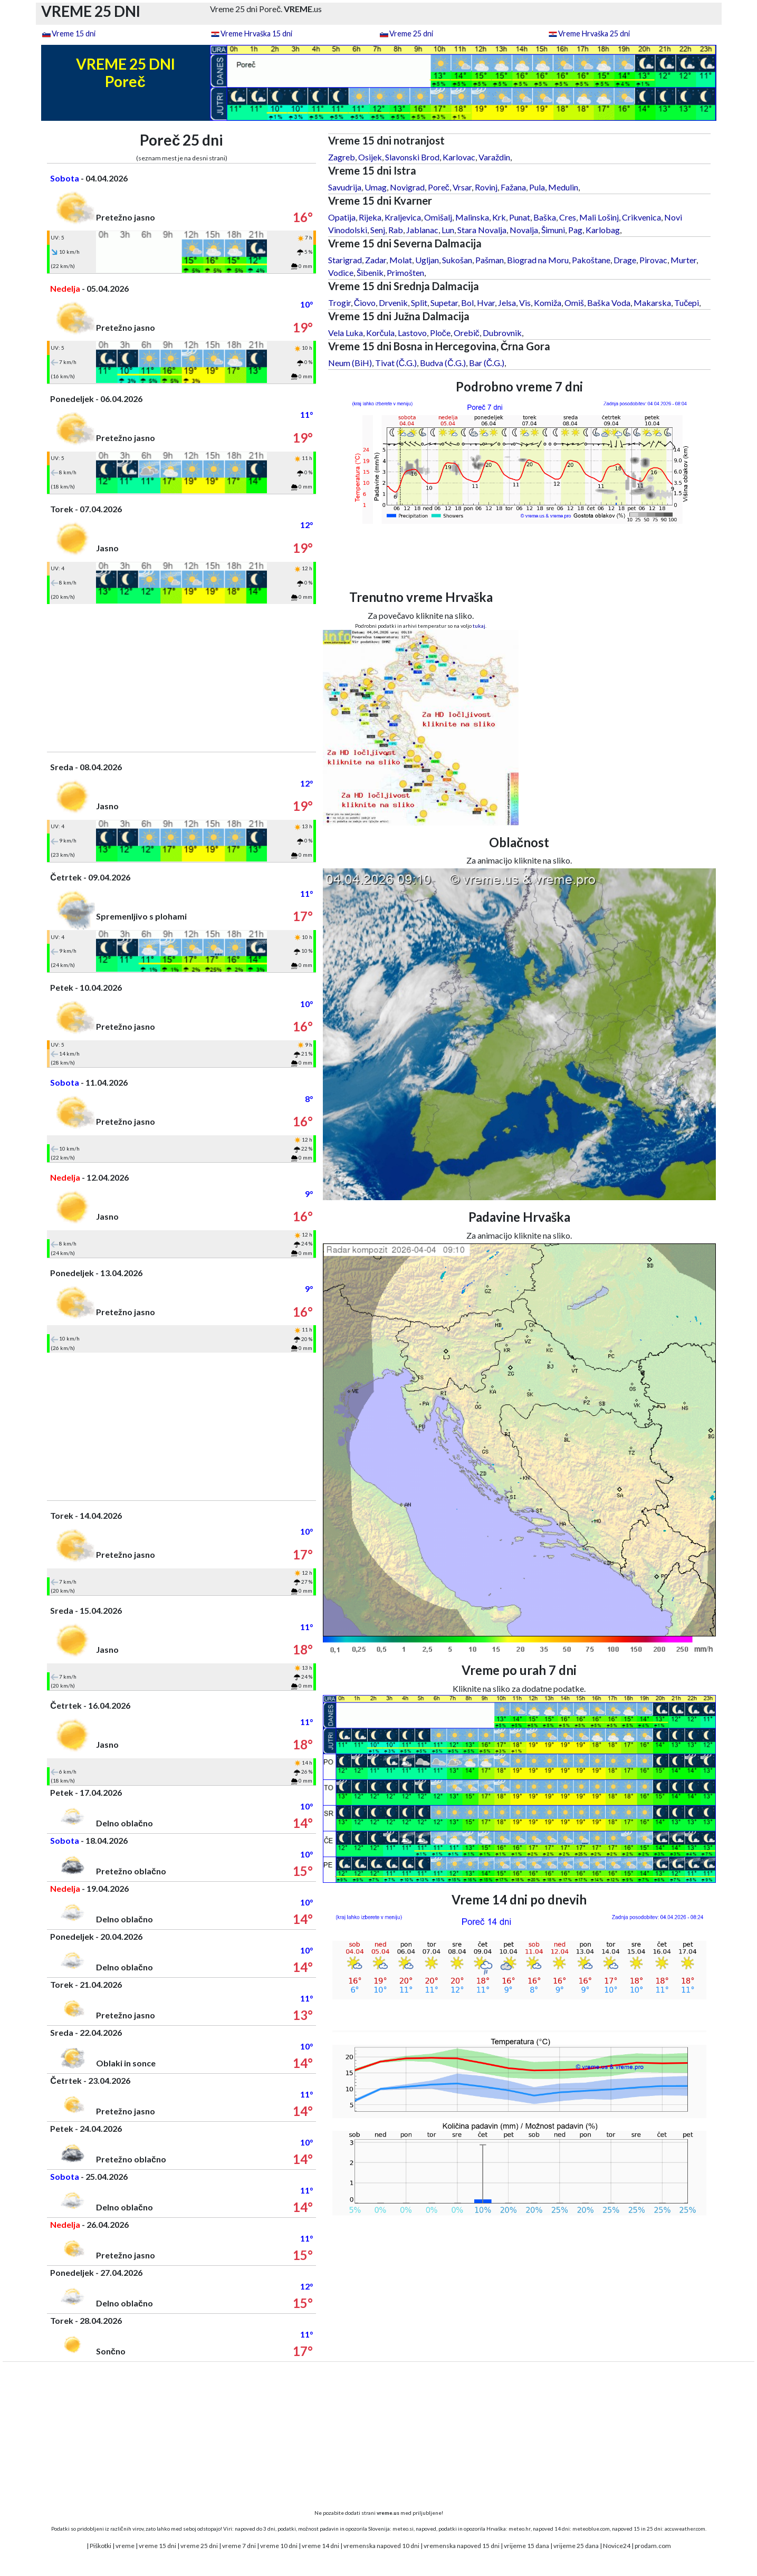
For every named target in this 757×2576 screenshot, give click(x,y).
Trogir (339, 303)
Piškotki (100, 2546)
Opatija (342, 217)
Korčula (380, 333)
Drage (625, 260)
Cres (567, 217)
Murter (683, 260)
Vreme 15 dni (73, 33)
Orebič (467, 333)
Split (419, 303)
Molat (400, 260)
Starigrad (345, 260)
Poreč (438, 187)
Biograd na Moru (538, 260)
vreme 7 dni (239, 2546)
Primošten (405, 272)
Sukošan (457, 260)
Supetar (444, 303)
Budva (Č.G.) (443, 363)
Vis (525, 303)
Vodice (340, 272)
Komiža (547, 303)
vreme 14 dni (320, 2546)
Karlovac (459, 157)
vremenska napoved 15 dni (462, 2546)
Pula (537, 187)
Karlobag (603, 230)
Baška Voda (608, 303)
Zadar (375, 260)
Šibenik (370, 272)
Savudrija (344, 187)
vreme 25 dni (199, 2546)
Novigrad (407, 187)
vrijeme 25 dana (576, 2546)
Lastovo (412, 333)
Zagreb (341, 157)
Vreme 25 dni (411, 33)
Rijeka (370, 217)
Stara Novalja (481, 230)
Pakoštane (591, 260)
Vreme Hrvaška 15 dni (256, 33)
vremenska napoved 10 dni (381, 2546)
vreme (125, 2546)
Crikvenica (641, 217)
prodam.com (653, 2546)
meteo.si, (403, 2528)
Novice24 (616, 2546)
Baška (544, 217)
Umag (376, 187)
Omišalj (438, 217)
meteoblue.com (591, 2528)
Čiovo (365, 303)
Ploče (440, 333)
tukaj (479, 626)
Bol (467, 303)
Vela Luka (345, 333)
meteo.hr (520, 2528)
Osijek (370, 157)
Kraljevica (403, 217)
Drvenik (393, 303)
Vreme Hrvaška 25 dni (594, 33)
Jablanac (422, 230)
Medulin (563, 187)
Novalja (524, 230)
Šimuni (553, 230)
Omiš (574, 303)
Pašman (489, 260)
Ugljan (427, 260)
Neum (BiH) (350, 363)
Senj (377, 230)
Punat (519, 217)
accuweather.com (685, 2528)
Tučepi (686, 303)
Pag (575, 230)
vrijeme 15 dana (526, 2546)
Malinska (472, 217)
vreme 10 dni (279, 2546)
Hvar (486, 303)
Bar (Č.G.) (487, 363)
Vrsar (462, 187)
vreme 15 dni (157, 2546)
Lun (448, 230)
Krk (499, 217)
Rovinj (486, 187)
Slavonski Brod (412, 157)
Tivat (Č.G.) (396, 363)
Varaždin (494, 157)
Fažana (513, 187)
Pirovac (653, 260)
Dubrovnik (502, 333)
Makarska (652, 303)
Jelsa (507, 303)
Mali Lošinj (599, 217)
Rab (395, 230)
